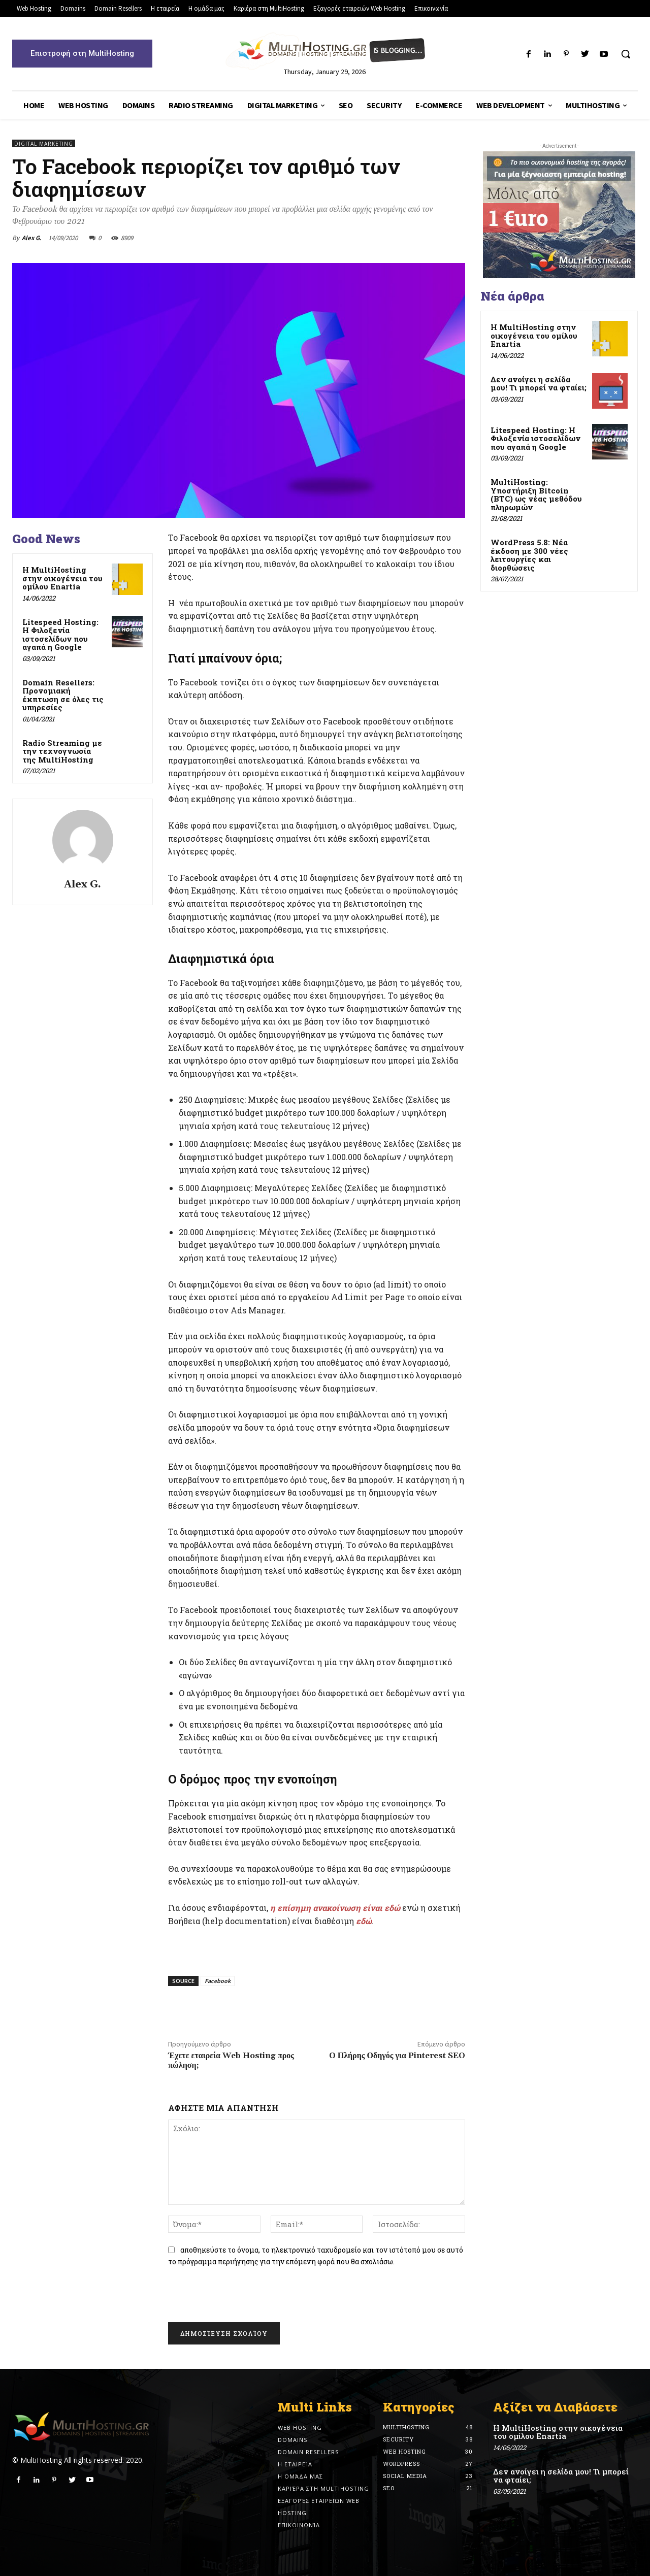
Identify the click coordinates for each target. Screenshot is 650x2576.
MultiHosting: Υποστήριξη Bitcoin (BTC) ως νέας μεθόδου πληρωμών (536, 494)
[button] (625, 54)
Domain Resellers (308, 2452)
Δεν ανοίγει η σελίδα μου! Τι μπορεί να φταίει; (539, 383)
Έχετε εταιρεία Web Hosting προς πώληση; (231, 2060)
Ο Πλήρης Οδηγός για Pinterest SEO (397, 2056)
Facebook (218, 1981)
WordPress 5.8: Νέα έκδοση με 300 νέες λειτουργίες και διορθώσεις (529, 555)
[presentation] (240, 2297)
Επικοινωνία (299, 2525)
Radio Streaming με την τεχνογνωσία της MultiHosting (62, 751)
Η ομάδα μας (300, 2476)
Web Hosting (300, 2427)
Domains (292, 2439)
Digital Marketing (43, 143)
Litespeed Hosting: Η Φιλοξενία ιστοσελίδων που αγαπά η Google (60, 634)
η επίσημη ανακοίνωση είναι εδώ (335, 1907)
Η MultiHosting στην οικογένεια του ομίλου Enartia (62, 578)
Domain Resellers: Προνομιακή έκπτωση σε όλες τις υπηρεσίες (63, 695)
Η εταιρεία (295, 2464)
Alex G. (32, 238)
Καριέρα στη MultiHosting (323, 2488)
